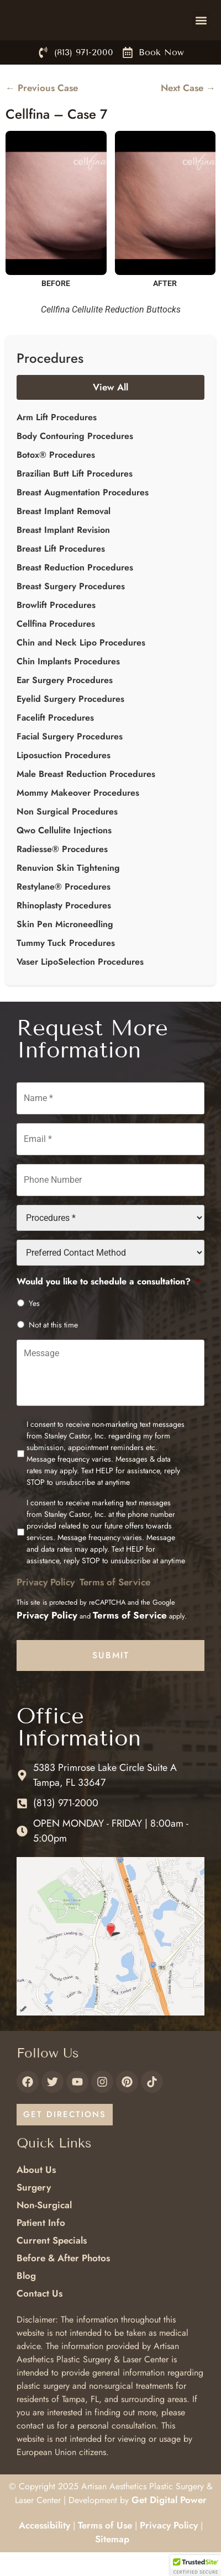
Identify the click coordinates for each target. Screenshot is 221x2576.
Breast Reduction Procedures (75, 591)
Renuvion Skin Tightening (68, 892)
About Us (36, 2193)
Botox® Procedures (56, 479)
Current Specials (52, 2264)
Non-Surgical (44, 2228)
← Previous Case (42, 111)
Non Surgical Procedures (67, 835)
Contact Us (39, 2317)
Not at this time (53, 1349)
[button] (201, 32)
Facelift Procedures (55, 742)
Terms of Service (115, 1606)
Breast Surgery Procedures (71, 610)
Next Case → (188, 111)
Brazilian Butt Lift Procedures (75, 497)
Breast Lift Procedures (61, 573)
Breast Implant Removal (63, 535)
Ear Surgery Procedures (65, 704)
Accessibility (44, 2549)
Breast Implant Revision (63, 554)
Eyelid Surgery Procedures (70, 723)
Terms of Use (105, 2549)
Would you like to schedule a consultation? (108, 1305)
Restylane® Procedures (63, 910)
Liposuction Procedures (63, 779)
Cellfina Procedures (56, 648)
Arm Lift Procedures (57, 441)
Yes (34, 1327)
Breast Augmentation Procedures (83, 516)
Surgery (34, 2211)
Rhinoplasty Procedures (64, 929)
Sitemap (112, 2562)
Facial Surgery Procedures (70, 760)
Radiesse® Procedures (62, 873)
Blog (26, 2299)
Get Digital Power (169, 2523)
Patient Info (41, 2246)
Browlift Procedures (56, 629)
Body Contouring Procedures (75, 460)
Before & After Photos (63, 2281)
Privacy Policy (46, 1606)
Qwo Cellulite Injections (64, 854)
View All (110, 410)
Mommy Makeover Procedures (78, 817)
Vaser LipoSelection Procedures (80, 986)
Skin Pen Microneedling (65, 948)
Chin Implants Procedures (68, 685)
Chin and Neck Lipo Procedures (81, 666)
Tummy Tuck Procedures (66, 967)
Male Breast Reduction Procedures (86, 798)
